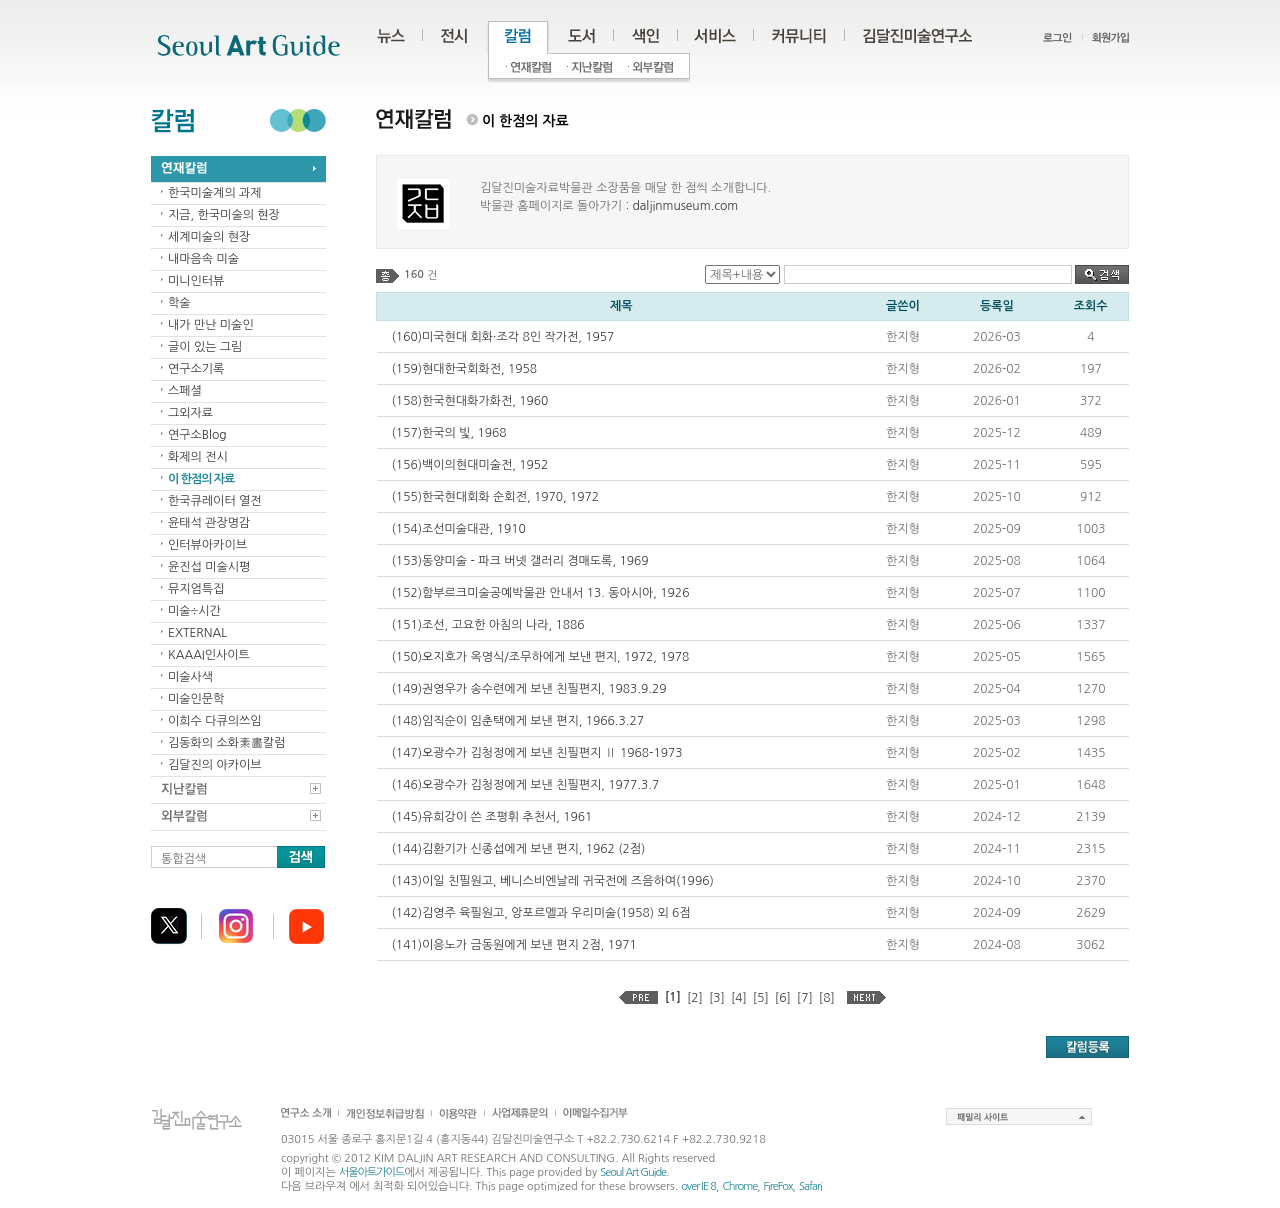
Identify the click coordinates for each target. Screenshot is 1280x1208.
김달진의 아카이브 (215, 765)
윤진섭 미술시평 (209, 567)
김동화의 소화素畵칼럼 (227, 743)
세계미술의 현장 (209, 237)
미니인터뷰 (196, 281)
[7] (805, 998)
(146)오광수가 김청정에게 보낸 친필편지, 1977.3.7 (526, 785)
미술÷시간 (194, 611)
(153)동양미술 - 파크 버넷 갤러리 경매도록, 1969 (520, 561)
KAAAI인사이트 (209, 655)
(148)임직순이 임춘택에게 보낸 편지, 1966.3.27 (518, 721)
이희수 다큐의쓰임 (215, 721)
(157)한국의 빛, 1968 (449, 433)
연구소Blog (197, 435)
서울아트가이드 (371, 1172)
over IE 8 (698, 1186)
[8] (827, 998)
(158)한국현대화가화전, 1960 (470, 401)
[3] (717, 998)
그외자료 (190, 413)
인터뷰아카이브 (207, 545)
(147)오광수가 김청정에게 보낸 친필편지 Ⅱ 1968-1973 (537, 753)
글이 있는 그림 (205, 347)
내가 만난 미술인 (211, 325)
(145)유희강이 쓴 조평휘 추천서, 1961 (492, 817)
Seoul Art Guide (633, 1172)
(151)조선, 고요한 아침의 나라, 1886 (488, 625)
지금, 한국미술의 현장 (224, 215)
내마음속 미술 (203, 259)
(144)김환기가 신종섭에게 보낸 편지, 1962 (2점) (519, 849)
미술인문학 (196, 699)
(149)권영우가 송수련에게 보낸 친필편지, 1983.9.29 (529, 689)
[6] (783, 998)
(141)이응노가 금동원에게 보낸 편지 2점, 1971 (514, 945)
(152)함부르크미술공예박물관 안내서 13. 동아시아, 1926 (541, 593)
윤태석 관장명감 (209, 523)
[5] (761, 998)
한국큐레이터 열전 (215, 501)
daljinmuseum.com (685, 206)
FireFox (778, 1186)
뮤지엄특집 (196, 589)
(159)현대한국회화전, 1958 (465, 369)
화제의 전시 (198, 457)
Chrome (739, 1186)
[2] (695, 998)
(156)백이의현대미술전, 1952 (470, 465)
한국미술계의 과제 (215, 193)
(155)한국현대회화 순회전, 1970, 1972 (496, 497)
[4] (739, 998)
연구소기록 (196, 369)
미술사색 (190, 677)
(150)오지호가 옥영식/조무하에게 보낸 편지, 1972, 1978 (541, 657)
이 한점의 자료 (201, 479)
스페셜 (185, 391)
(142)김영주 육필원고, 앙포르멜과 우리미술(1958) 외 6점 (541, 913)
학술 (179, 303)
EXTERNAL (197, 633)
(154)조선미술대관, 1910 (459, 529)
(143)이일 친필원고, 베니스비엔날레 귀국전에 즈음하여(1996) (553, 881)
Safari (810, 1186)
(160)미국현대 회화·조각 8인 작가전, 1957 (503, 337)
